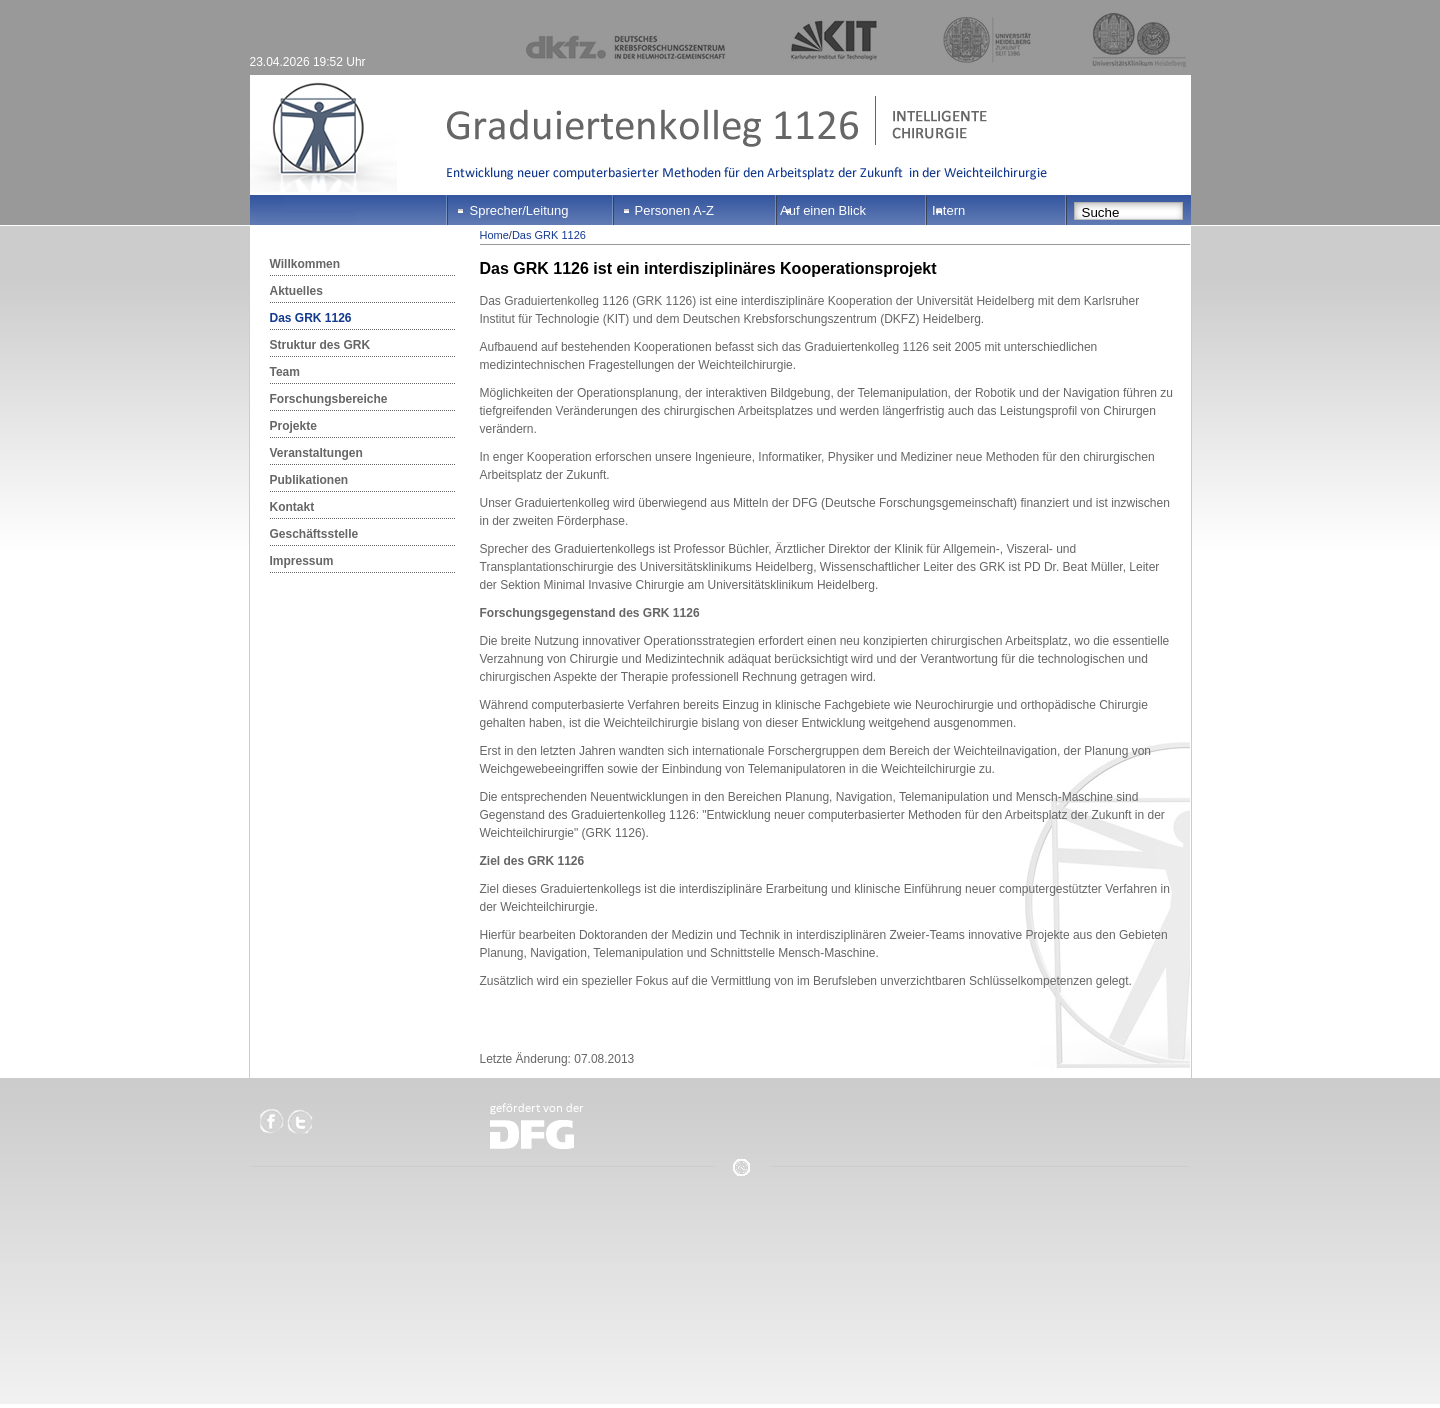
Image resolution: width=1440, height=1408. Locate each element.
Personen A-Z (675, 210)
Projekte (293, 426)
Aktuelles (296, 291)
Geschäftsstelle (314, 534)
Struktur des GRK (320, 345)
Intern (948, 210)
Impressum (302, 561)
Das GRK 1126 (311, 318)
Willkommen (305, 264)
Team (285, 372)
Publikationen (309, 480)
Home (494, 235)
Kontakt (292, 507)
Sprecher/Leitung (519, 210)
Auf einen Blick (823, 210)
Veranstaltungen (316, 453)
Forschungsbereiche (329, 399)
